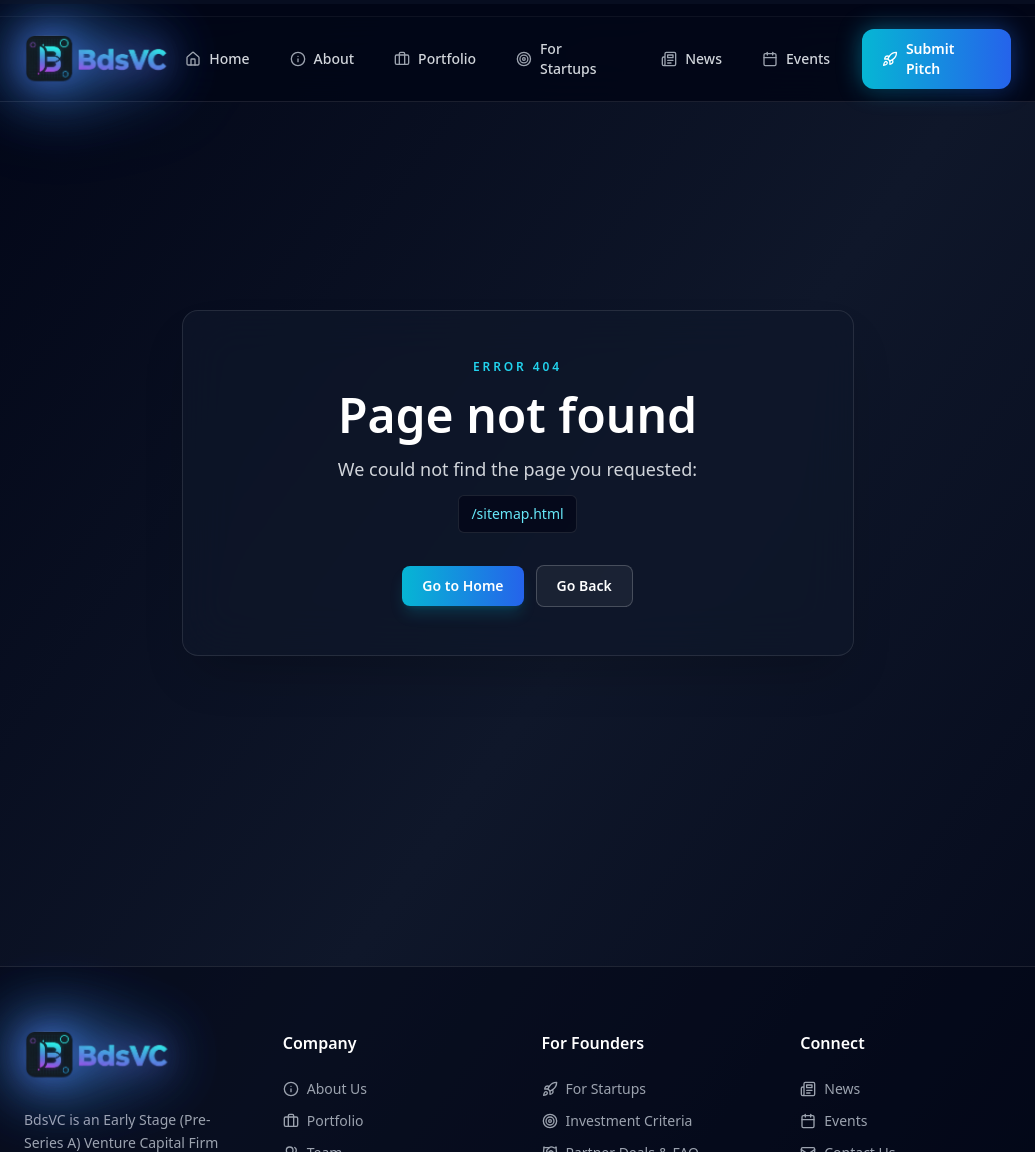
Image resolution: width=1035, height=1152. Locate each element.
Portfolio (323, 1120)
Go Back (584, 585)
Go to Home (462, 585)
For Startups (594, 1088)
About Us (325, 1088)
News (830, 1088)
